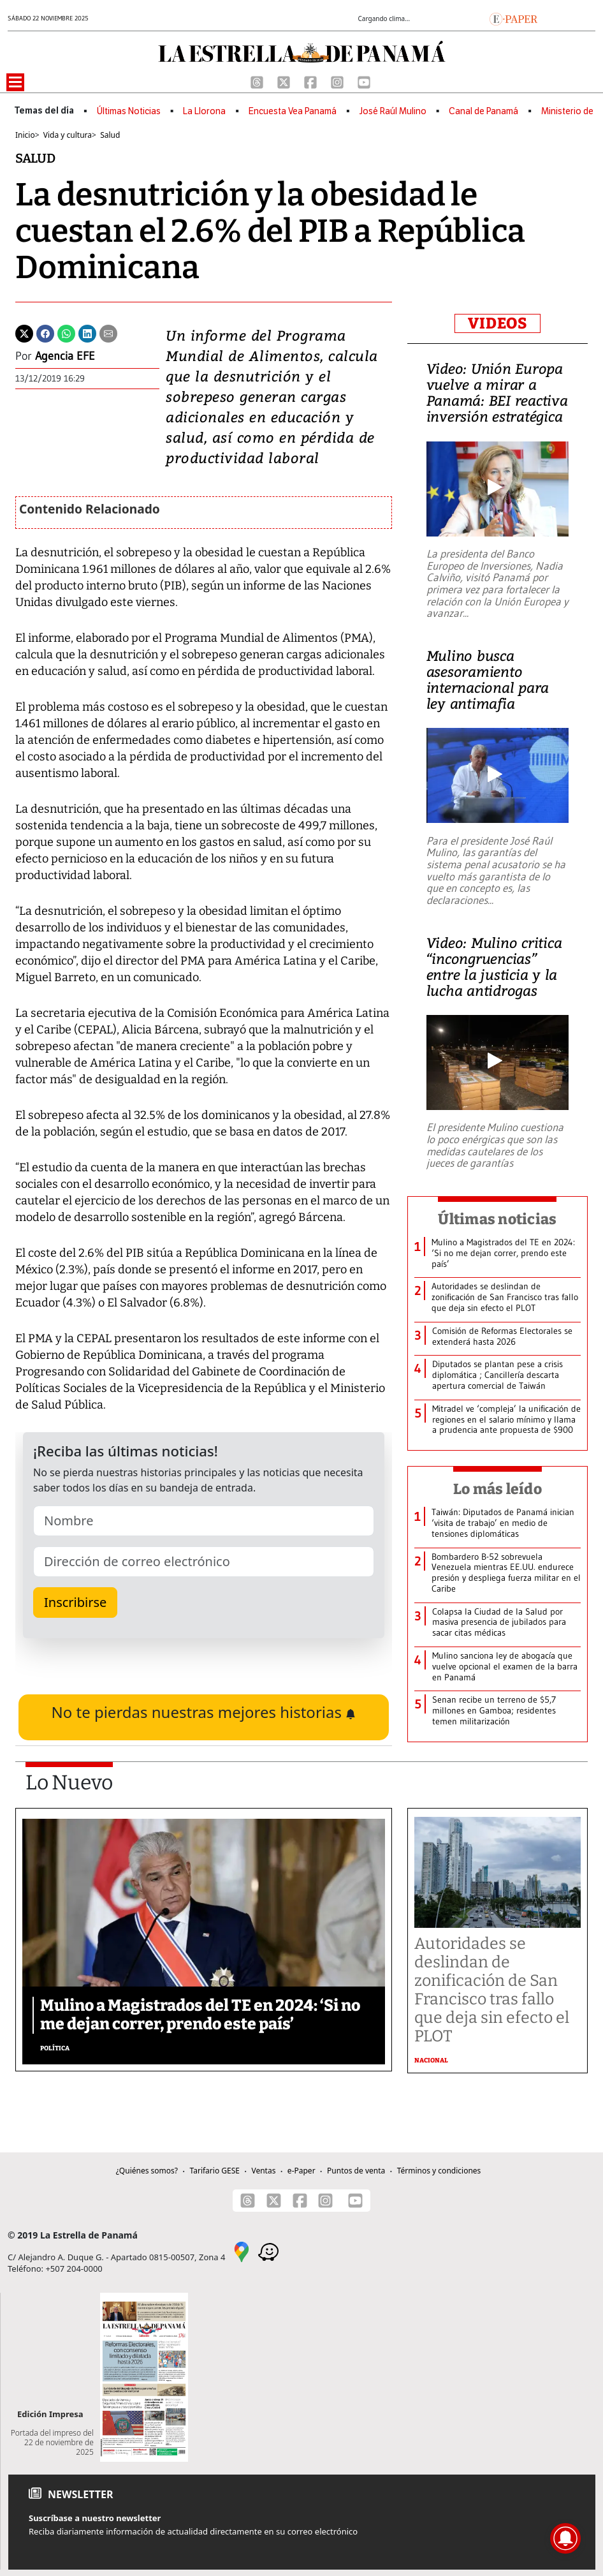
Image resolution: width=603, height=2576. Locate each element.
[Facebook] (311, 82)
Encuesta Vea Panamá (293, 111)
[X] (285, 82)
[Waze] (268, 2250)
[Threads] (258, 82)
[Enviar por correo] (108, 333)
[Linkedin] (87, 333)
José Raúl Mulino (393, 111)
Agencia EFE (65, 356)
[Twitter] (24, 333)
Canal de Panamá (483, 111)
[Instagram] (338, 82)
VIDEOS (497, 323)
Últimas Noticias (129, 111)
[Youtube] (364, 82)
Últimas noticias (497, 1219)
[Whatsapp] (66, 333)
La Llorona (204, 111)
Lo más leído (497, 1489)
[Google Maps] (241, 2250)
